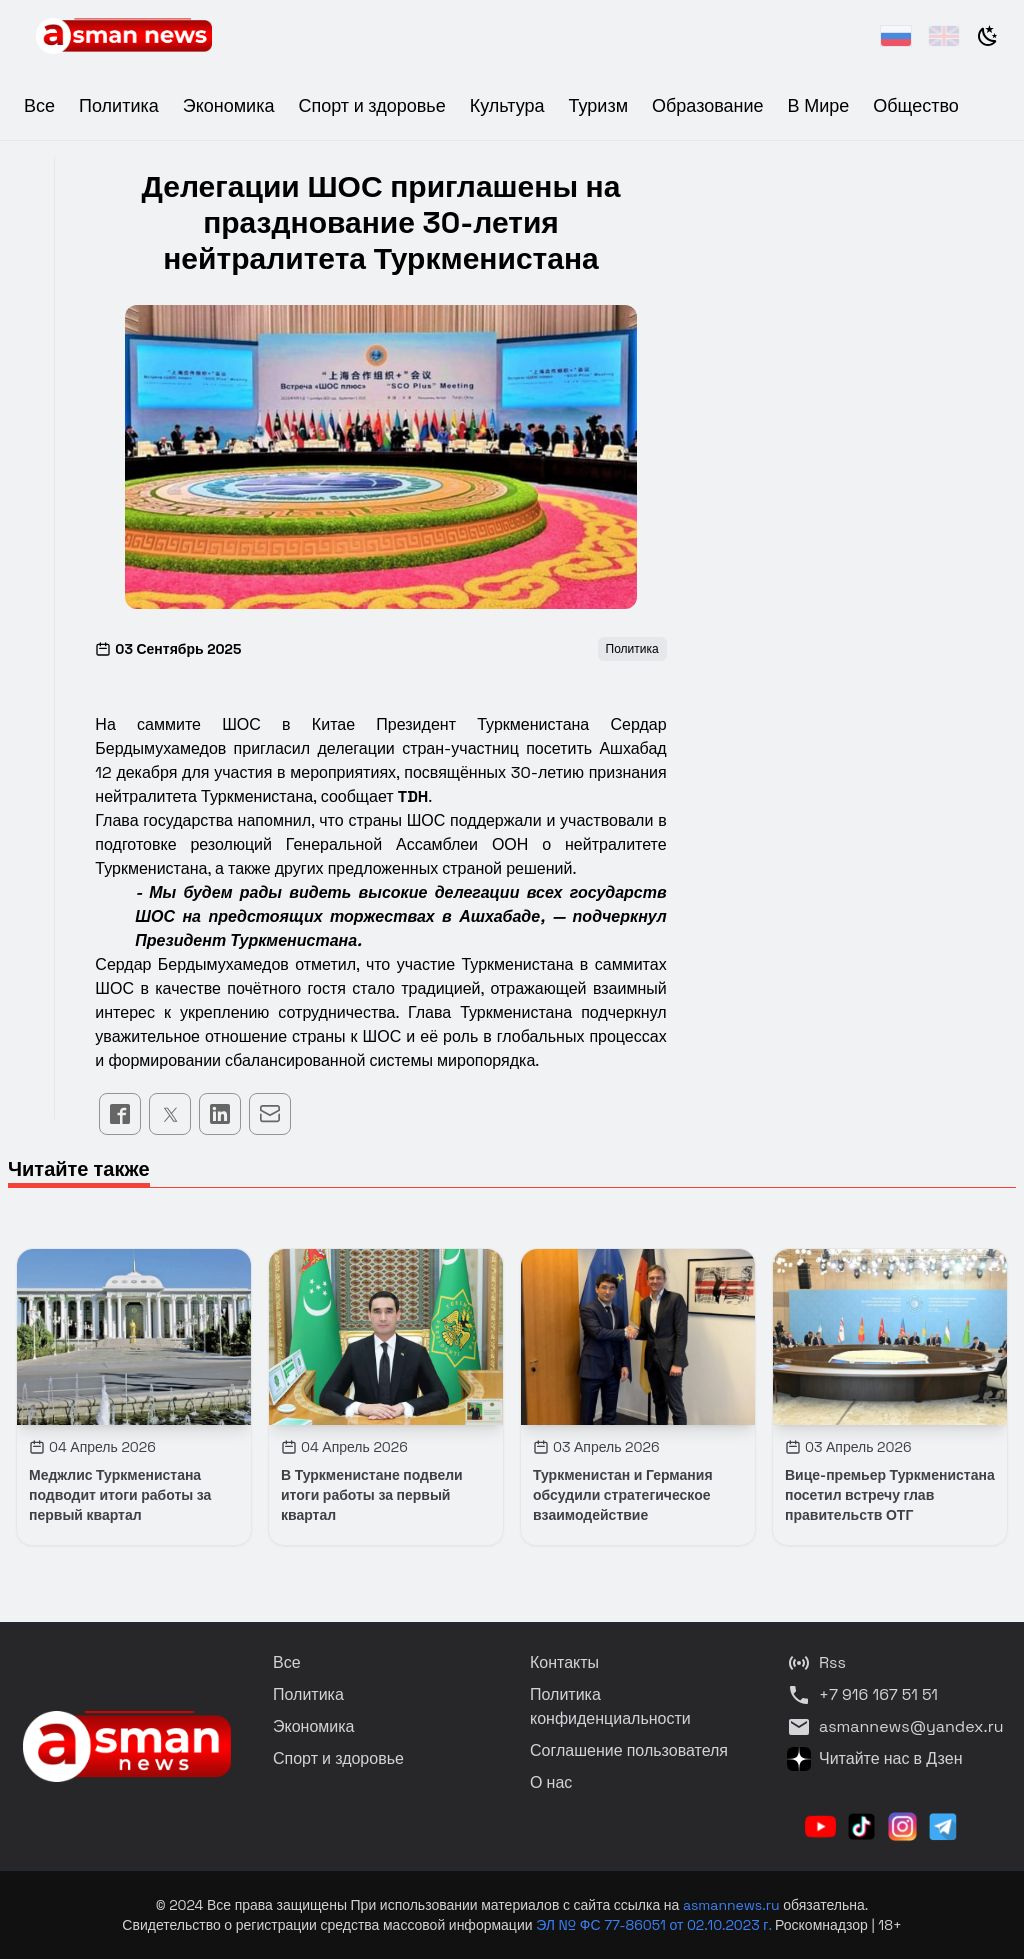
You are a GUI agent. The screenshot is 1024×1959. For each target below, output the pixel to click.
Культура (507, 105)
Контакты (564, 1662)
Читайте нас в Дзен (874, 1759)
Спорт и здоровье (371, 105)
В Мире (819, 105)
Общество (916, 105)
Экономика (229, 105)
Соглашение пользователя (629, 1750)
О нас (551, 1782)
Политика (119, 105)
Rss (816, 1663)
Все (39, 105)
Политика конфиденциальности (610, 1706)
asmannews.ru (731, 1905)
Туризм (598, 105)
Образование (708, 105)
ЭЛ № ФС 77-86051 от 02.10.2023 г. (655, 1925)
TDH (413, 796)
